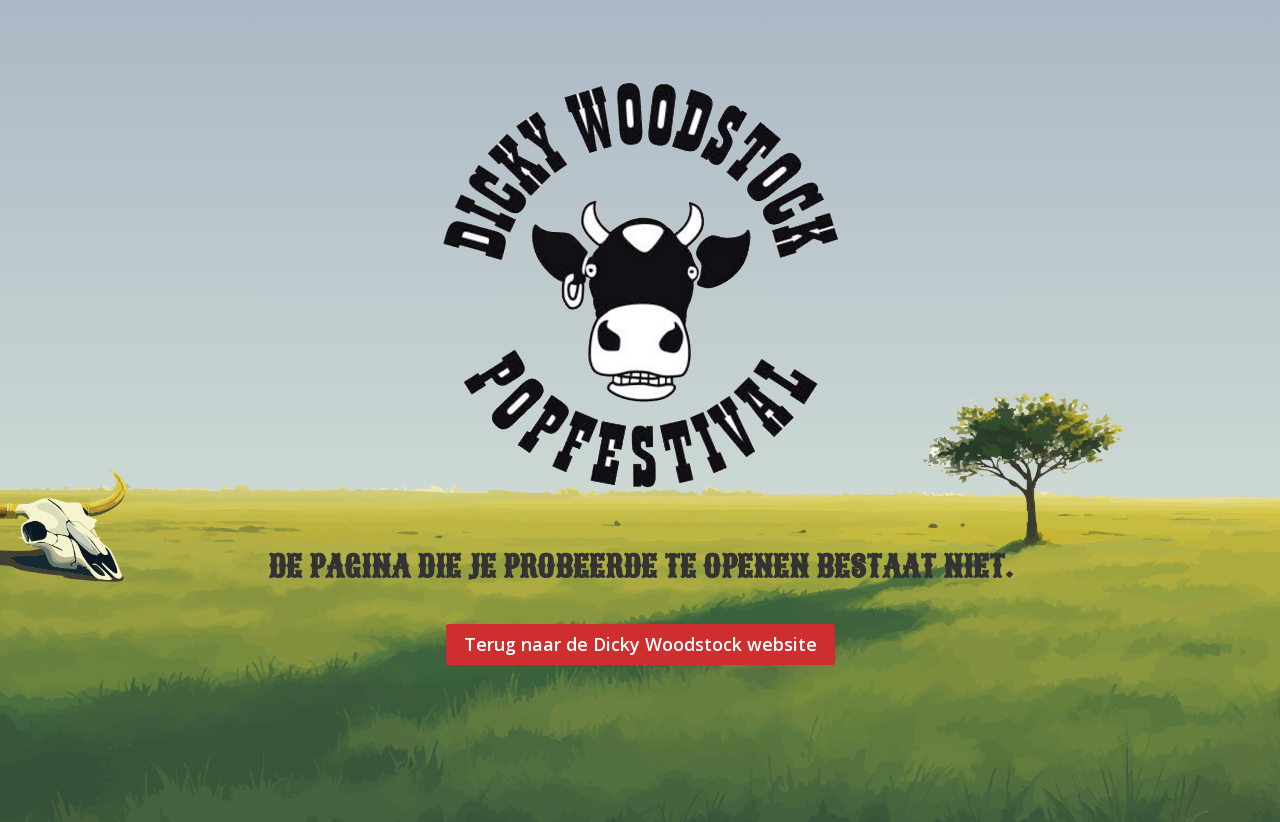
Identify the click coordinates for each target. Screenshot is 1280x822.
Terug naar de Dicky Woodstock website (640, 644)
